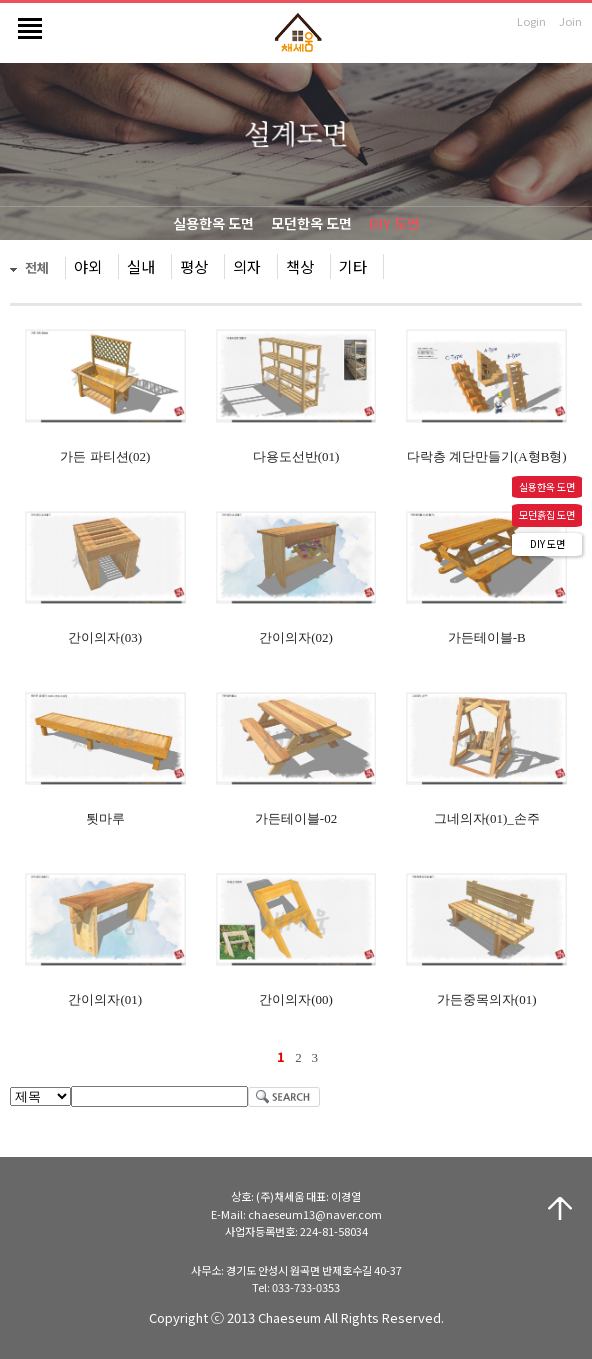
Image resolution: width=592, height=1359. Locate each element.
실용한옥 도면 (213, 223)
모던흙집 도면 (547, 514)
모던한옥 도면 (311, 223)
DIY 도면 (394, 223)
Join (570, 21)
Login (531, 21)
